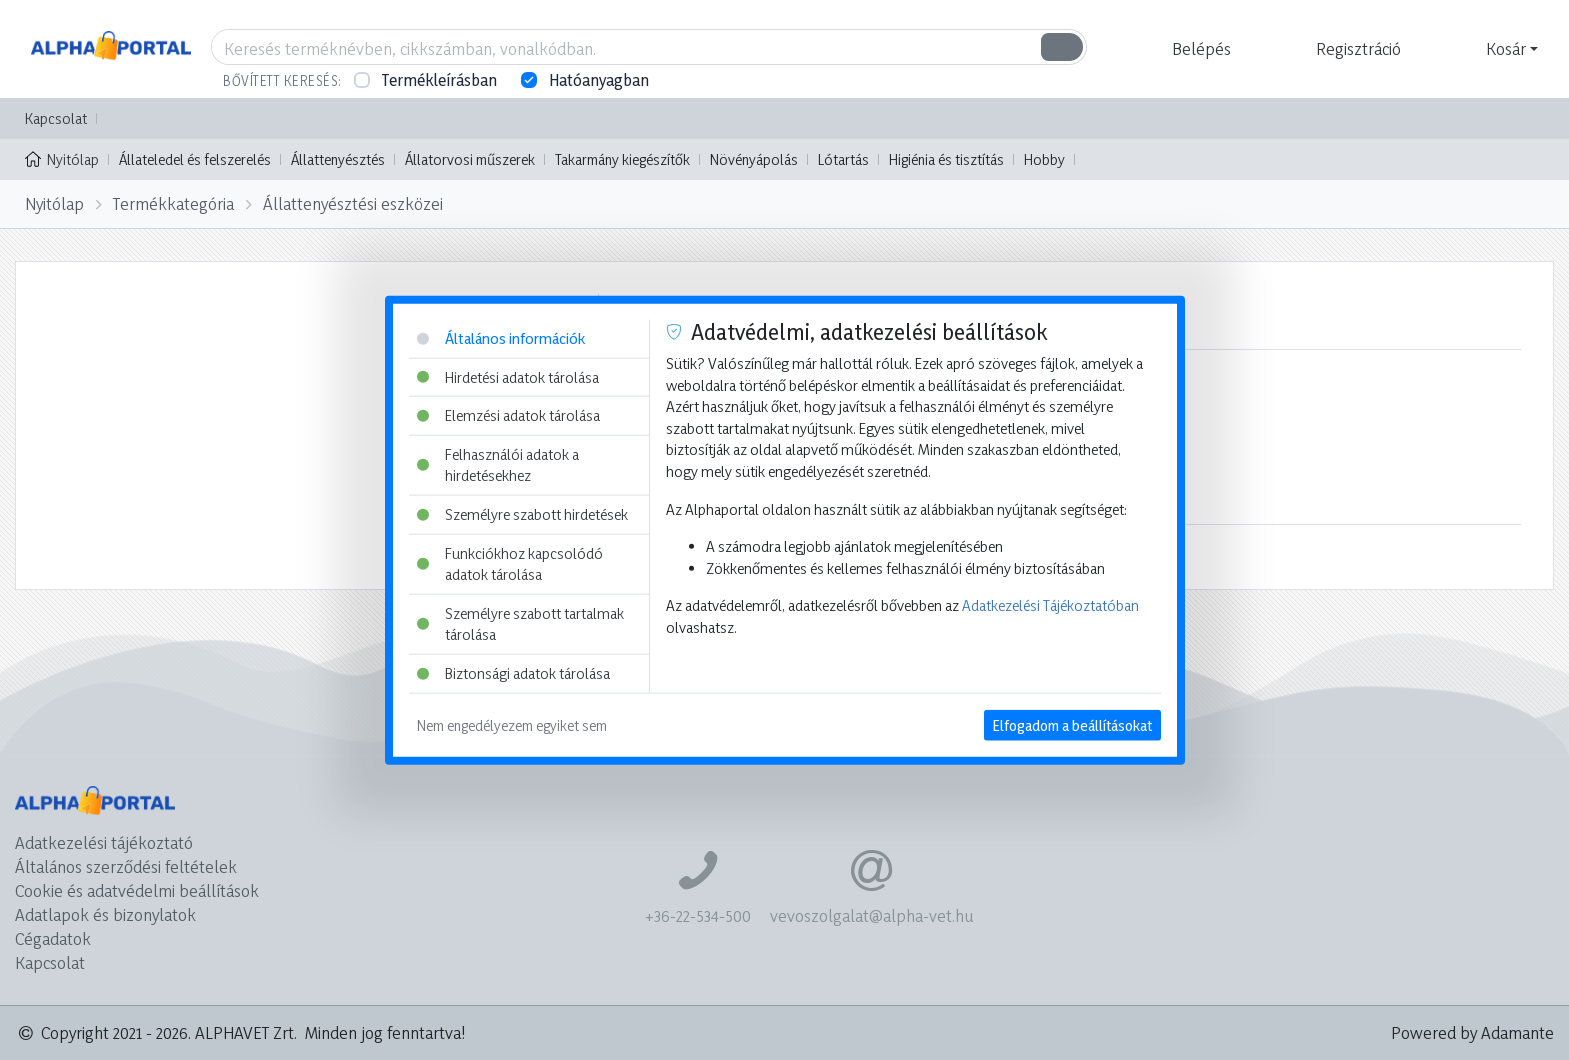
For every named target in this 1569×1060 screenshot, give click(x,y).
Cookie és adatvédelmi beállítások (137, 890)
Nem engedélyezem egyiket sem (512, 724)
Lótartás (843, 159)
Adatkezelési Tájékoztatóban (1050, 605)
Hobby (1044, 159)
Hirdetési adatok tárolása (508, 376)
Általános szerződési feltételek (126, 866)
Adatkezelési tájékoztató (104, 842)
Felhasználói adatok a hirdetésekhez (498, 464)
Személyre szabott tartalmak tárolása (520, 624)
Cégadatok (53, 938)
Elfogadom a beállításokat (1072, 724)
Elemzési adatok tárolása (508, 415)
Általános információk (501, 338)
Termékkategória (173, 203)
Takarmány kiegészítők (622, 159)
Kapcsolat (56, 118)
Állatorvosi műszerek (470, 159)
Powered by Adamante (1472, 1032)
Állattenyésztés (338, 159)
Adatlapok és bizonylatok (105, 914)
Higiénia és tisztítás (946, 159)
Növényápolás (754, 159)
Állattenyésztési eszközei (353, 203)
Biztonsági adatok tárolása (513, 673)
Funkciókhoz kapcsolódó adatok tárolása (510, 563)
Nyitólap (62, 158)
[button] (1199, 49)
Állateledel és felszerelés (195, 159)
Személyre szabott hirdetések (522, 514)
